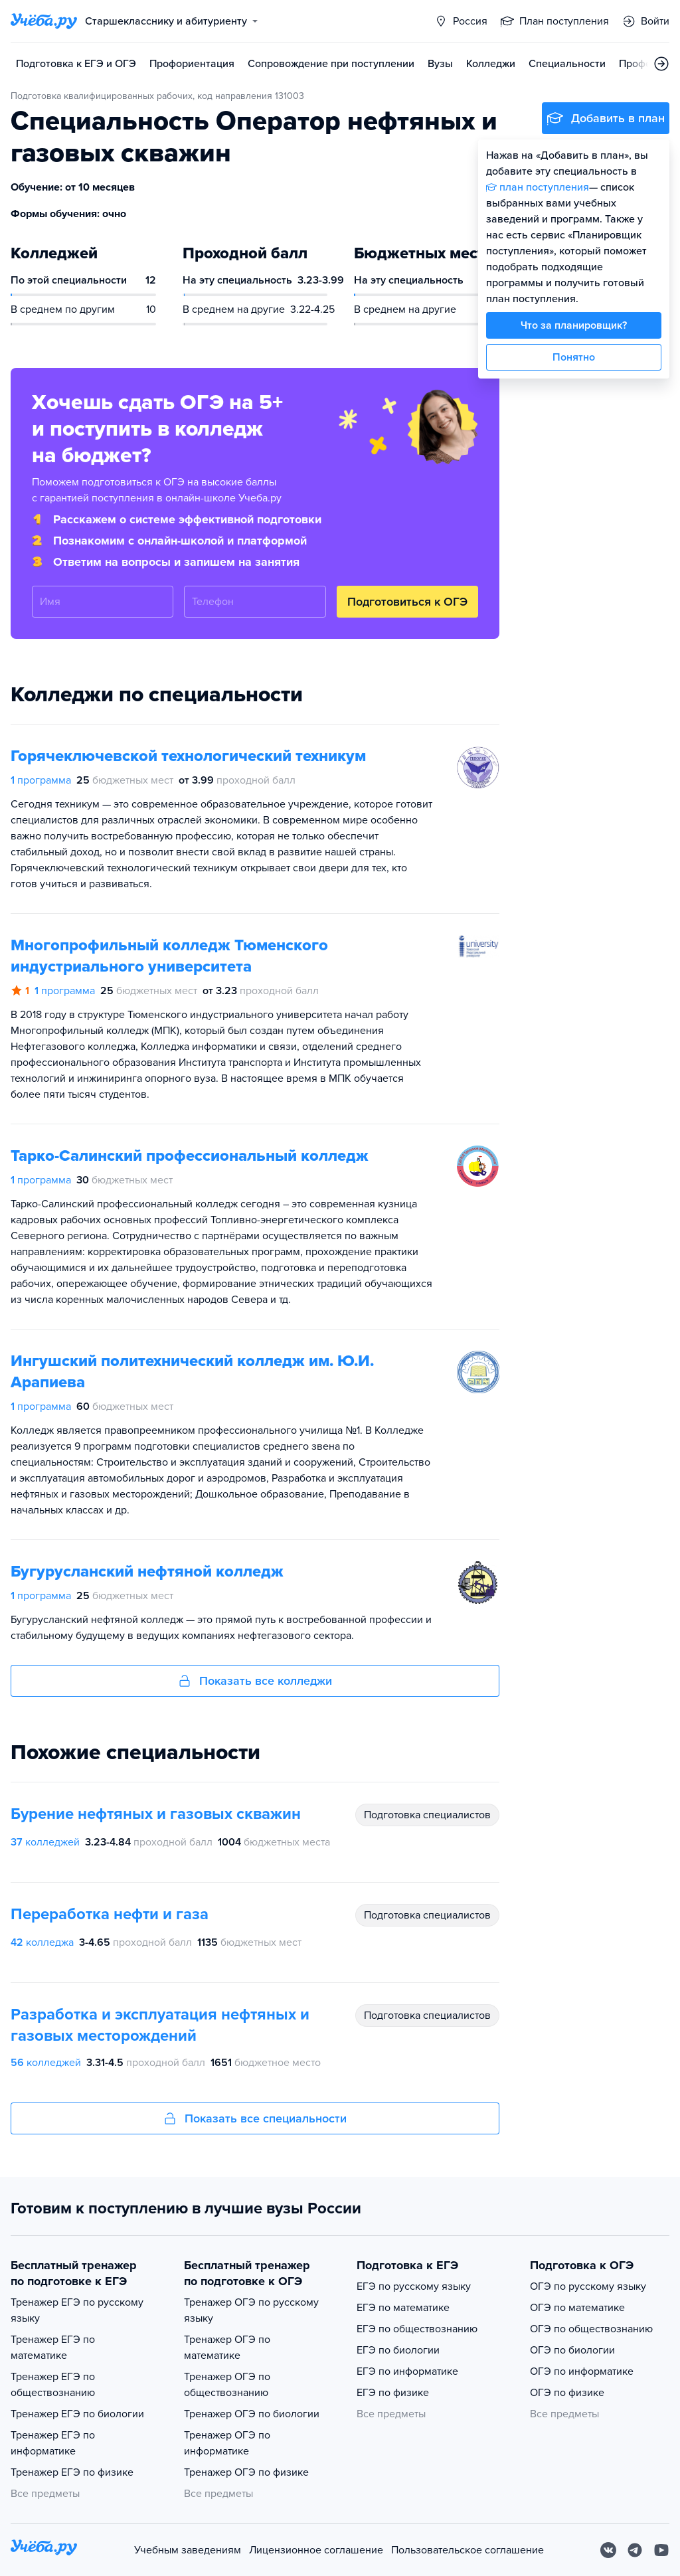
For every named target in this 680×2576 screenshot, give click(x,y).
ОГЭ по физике (567, 2392)
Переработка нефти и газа (110, 1914)
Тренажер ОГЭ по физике (246, 2472)
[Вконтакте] (608, 2550)
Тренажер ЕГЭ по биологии (77, 2414)
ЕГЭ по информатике (407, 2371)
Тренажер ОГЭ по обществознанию (227, 2384)
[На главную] (44, 2549)
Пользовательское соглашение (467, 2550)
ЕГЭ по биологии (398, 2350)
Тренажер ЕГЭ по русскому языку (77, 2310)
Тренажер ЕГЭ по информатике (53, 2443)
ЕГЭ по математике (403, 2307)
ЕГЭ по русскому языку (414, 2286)
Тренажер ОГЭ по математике (227, 2347)
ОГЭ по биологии (572, 2350)
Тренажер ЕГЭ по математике (53, 2347)
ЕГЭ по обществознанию (417, 2329)
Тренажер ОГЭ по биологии (251, 2414)
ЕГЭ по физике (393, 2392)
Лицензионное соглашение (316, 2550)
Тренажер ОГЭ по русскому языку (251, 2310)
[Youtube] (661, 2550)
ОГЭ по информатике (582, 2371)
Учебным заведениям (187, 2550)
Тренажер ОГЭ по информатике (227, 2443)
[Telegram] (635, 2550)
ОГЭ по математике (577, 2307)
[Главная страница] (44, 21)
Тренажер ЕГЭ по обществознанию (53, 2384)
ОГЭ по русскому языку (588, 2286)
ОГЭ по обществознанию (591, 2329)
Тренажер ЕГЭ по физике (72, 2472)
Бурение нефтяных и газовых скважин (156, 1814)
